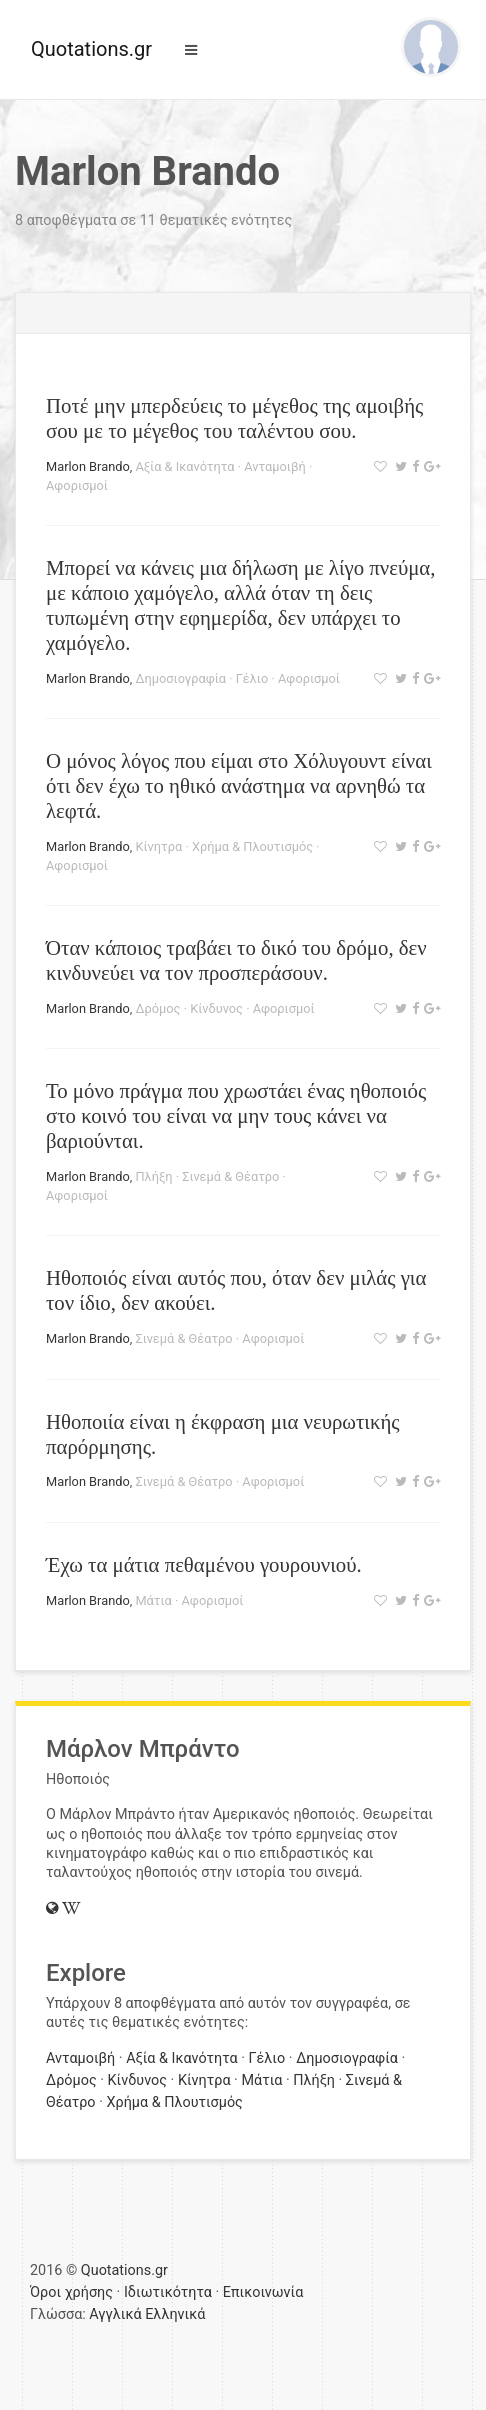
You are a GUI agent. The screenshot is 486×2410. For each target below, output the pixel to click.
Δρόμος (157, 1008)
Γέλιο (252, 678)
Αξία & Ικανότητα (184, 466)
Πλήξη (153, 1176)
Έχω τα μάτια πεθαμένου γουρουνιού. (204, 1564)
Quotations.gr (91, 49)
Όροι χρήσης (71, 2292)
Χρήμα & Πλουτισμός (252, 846)
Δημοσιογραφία (180, 678)
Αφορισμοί (77, 485)
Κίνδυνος (216, 1008)
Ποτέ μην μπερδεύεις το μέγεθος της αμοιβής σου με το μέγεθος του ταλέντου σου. (234, 418)
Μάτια (153, 1600)
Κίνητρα (158, 846)
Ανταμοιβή (275, 466)
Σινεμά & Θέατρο (230, 1176)
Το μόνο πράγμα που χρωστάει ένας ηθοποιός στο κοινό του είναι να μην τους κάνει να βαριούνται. (236, 1115)
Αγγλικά (115, 2314)
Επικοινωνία (263, 2292)
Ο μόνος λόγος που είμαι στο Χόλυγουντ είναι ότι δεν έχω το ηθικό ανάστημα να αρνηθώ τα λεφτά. (239, 785)
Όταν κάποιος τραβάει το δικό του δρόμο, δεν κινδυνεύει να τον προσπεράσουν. (236, 960)
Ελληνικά (175, 2314)
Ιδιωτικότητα (168, 2292)
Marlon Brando (88, 466)
